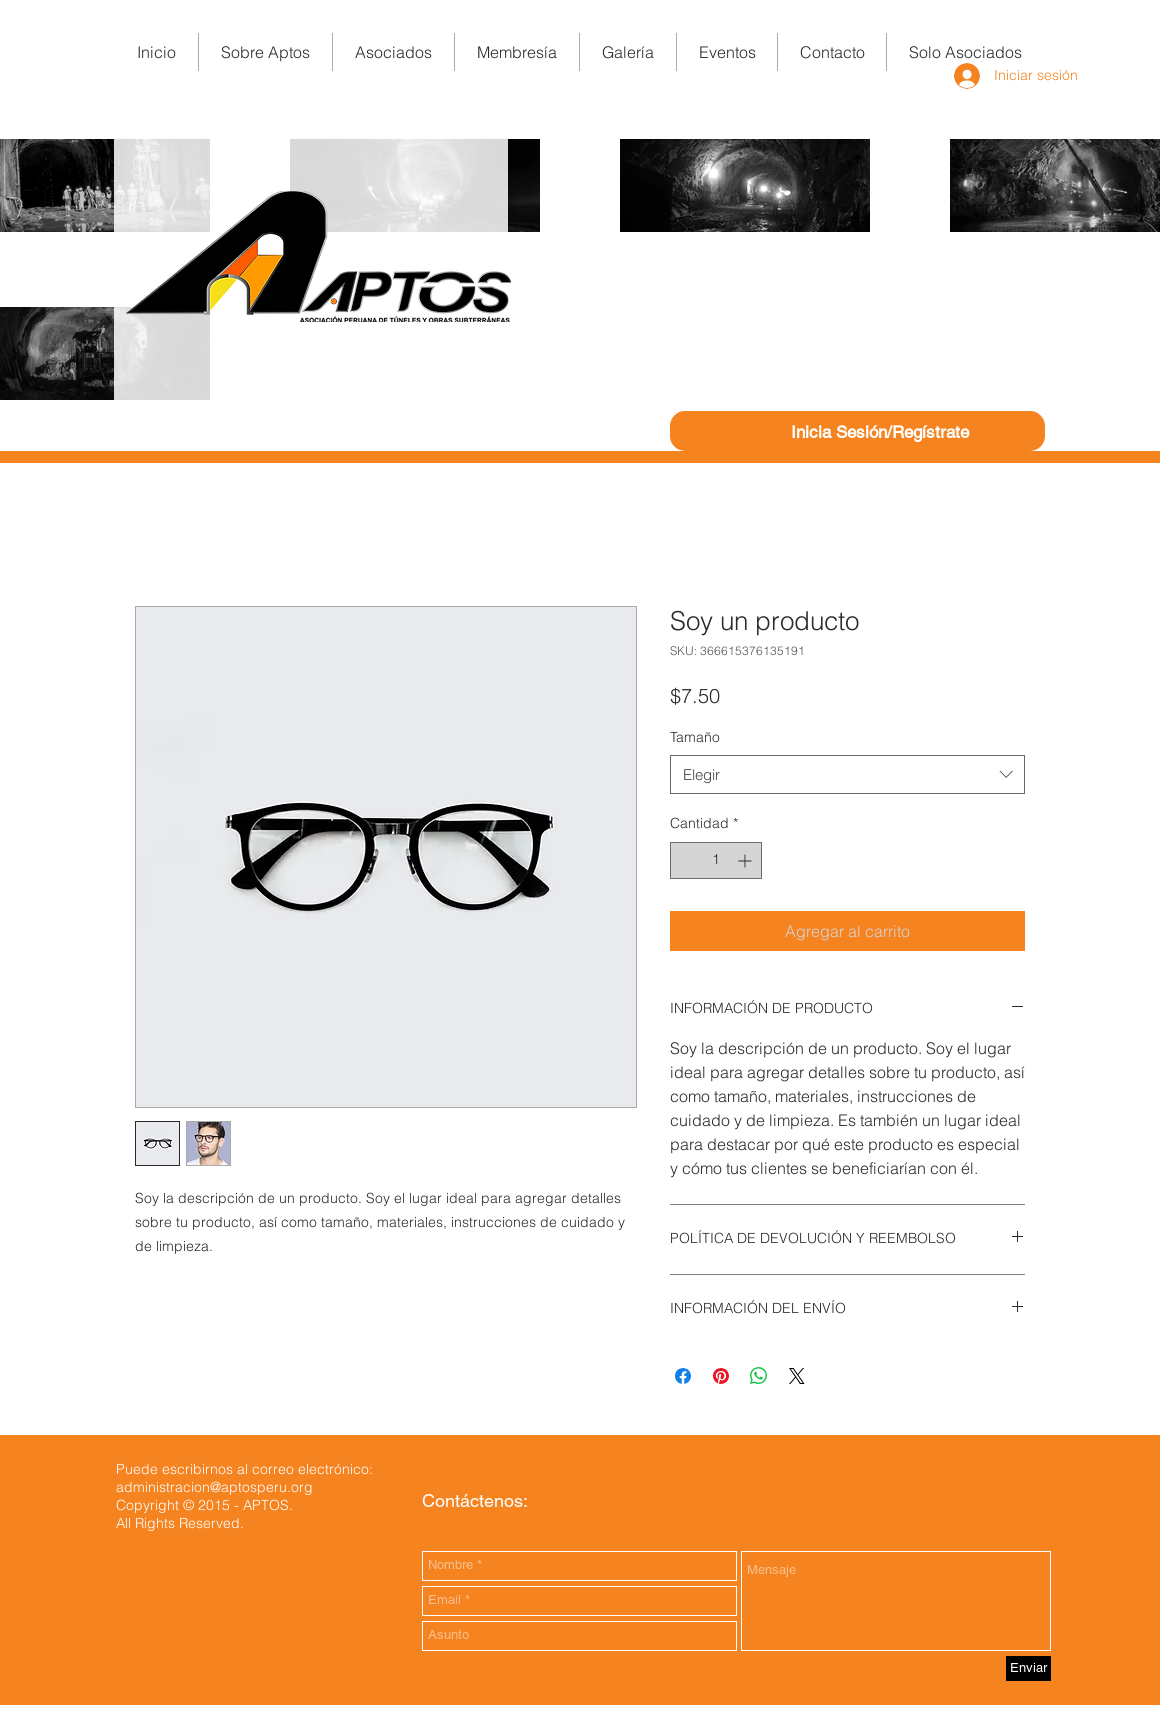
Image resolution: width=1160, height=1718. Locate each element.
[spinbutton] (716, 860)
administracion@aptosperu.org (214, 1487)
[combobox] (847, 774)
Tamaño (695, 737)
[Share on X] (797, 1376)
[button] (517, 52)
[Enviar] (1028, 1668)
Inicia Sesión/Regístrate (880, 432)
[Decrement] (685, 860)
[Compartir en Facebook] (683, 1376)
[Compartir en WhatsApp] (759, 1376)
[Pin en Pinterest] (721, 1376)
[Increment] (746, 860)
